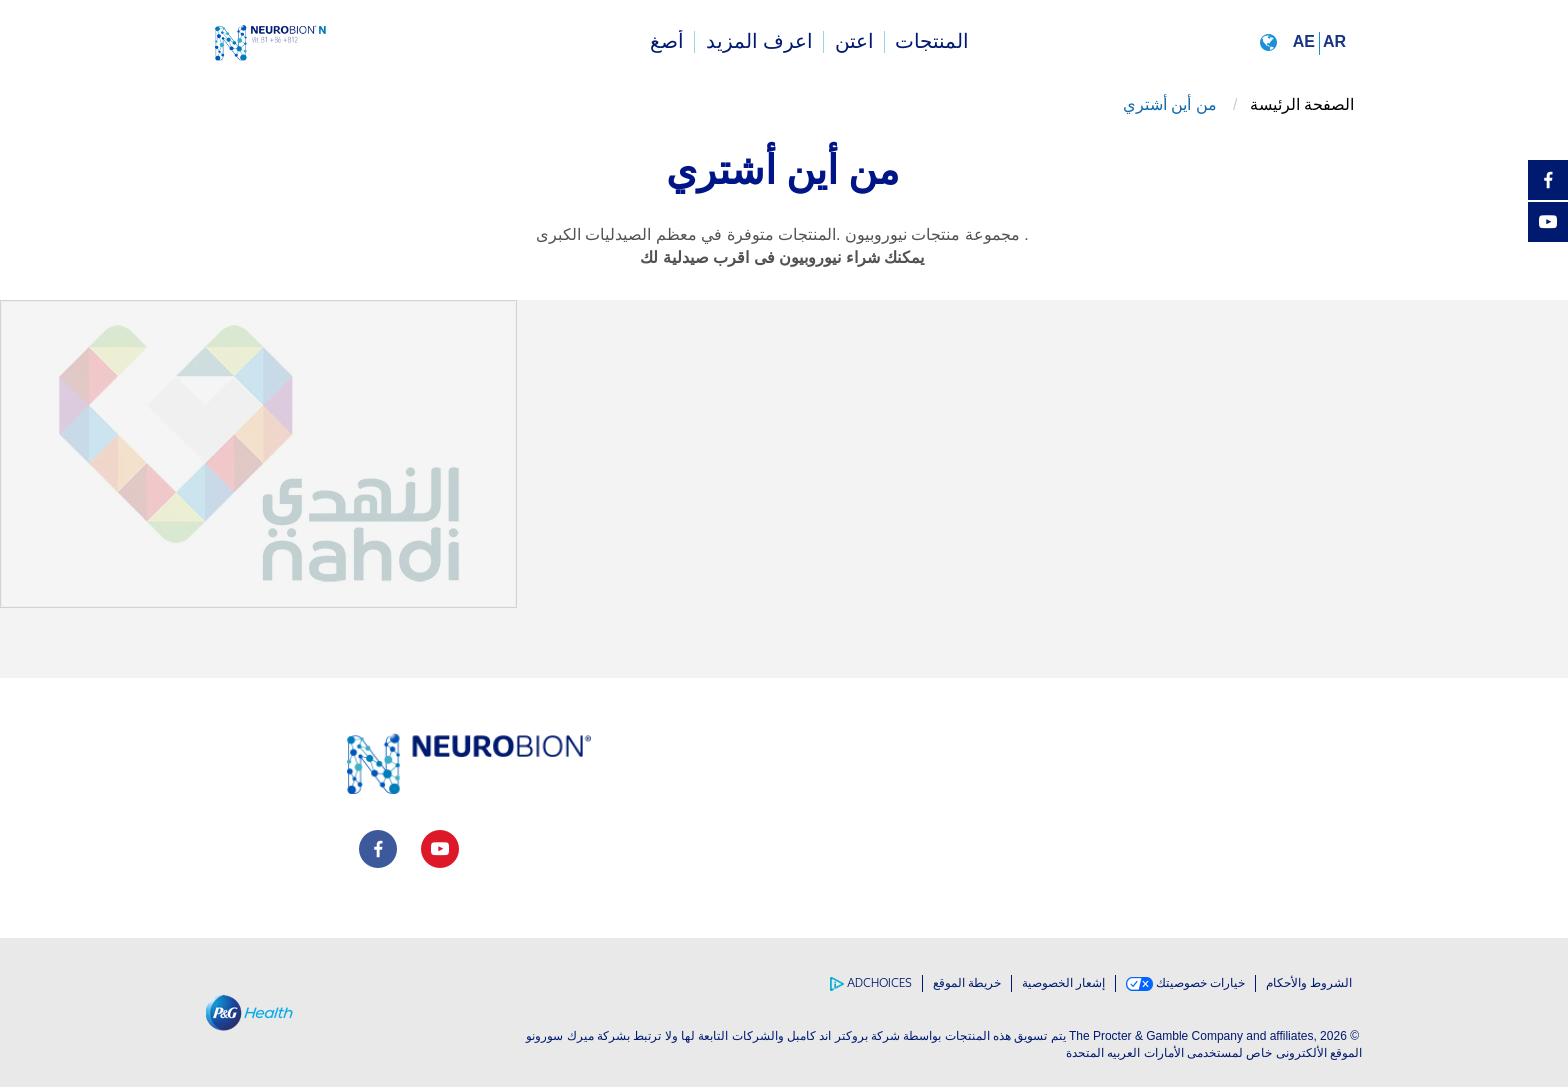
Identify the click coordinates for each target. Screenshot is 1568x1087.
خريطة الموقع (967, 983)
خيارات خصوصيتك (1185, 983)
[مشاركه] (1548, 264)
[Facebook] (1548, 180)
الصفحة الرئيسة (1302, 104)
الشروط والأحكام (1309, 983)
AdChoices (871, 983)
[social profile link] (378, 849)
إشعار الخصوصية (1063, 983)
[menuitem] (933, 42)
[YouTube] (1548, 222)
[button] (1307, 41)
